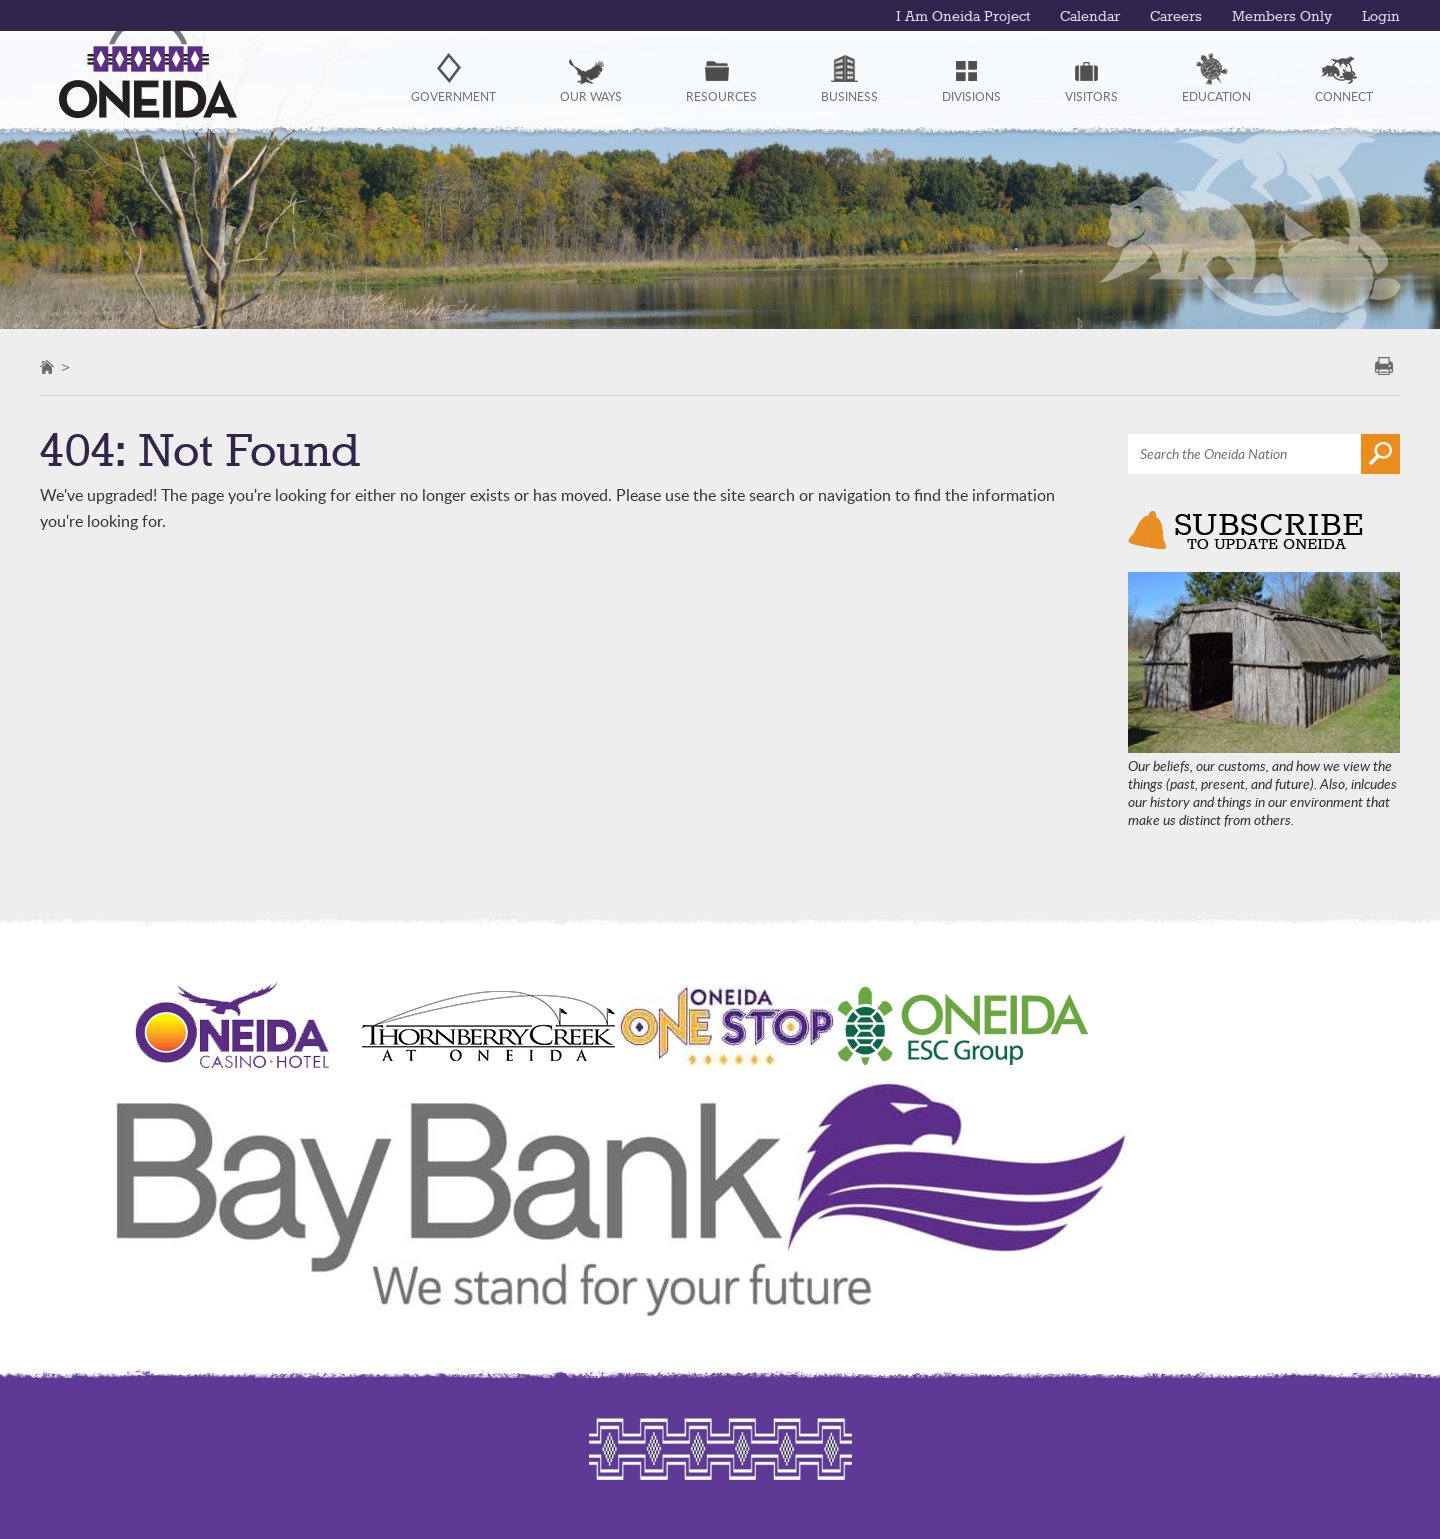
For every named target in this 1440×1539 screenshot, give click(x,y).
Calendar (1090, 17)
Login (1381, 17)
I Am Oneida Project (963, 17)
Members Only (1282, 17)
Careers (1176, 17)
